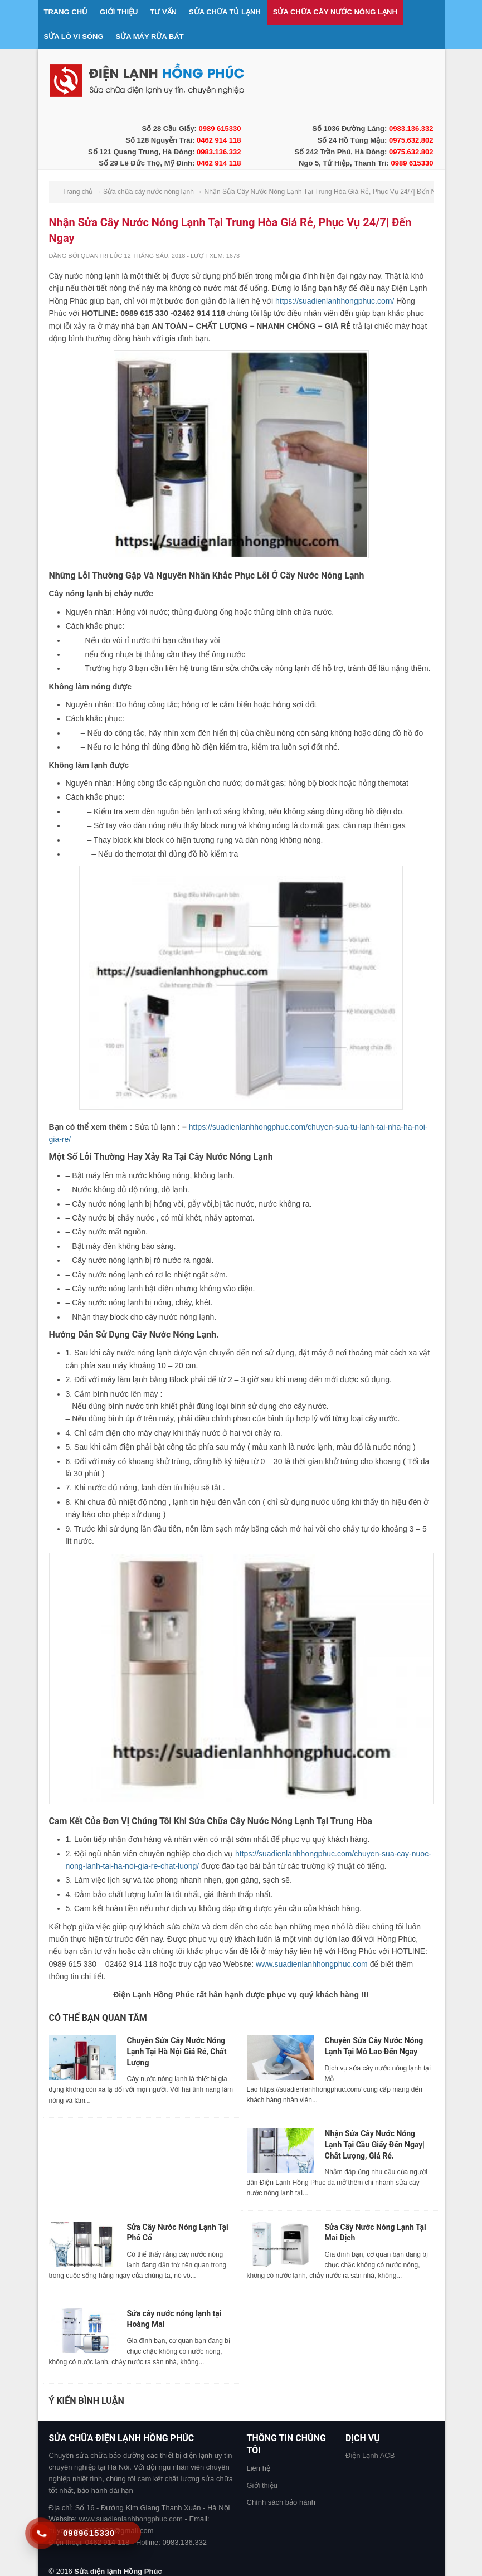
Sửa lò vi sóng (74, 36)
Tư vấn (163, 12)
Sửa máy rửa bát (150, 36)
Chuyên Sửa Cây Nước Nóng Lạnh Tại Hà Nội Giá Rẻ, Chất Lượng (177, 2051)
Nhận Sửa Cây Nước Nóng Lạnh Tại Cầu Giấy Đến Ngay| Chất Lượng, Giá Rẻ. (375, 2144)
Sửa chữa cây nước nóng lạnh (335, 12)
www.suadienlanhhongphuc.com (312, 1964)
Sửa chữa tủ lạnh (225, 12)
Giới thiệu (119, 12)
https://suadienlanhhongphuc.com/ (334, 301)
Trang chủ (66, 12)
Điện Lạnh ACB (370, 2455)
